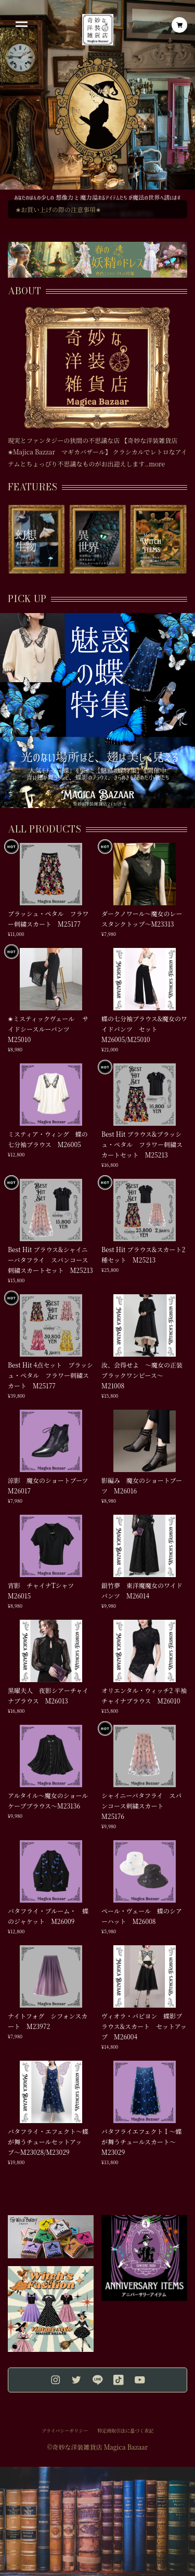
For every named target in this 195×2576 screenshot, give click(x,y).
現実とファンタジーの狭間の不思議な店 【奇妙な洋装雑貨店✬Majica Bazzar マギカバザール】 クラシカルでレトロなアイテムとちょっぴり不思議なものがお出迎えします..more (97, 452)
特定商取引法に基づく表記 (125, 2431)
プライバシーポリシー (65, 2431)
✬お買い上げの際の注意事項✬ (58, 209)
